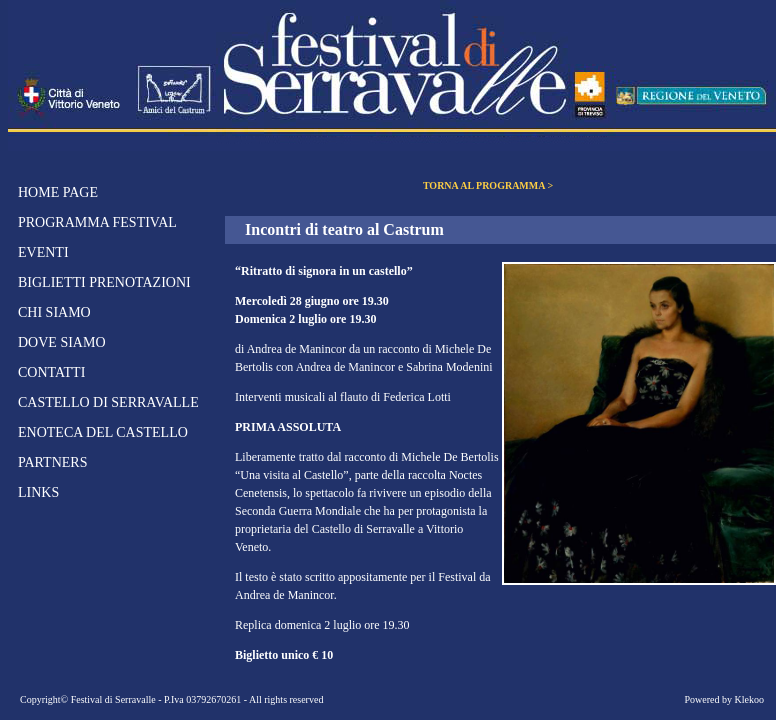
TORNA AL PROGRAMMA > (488, 185)
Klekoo (749, 699)
